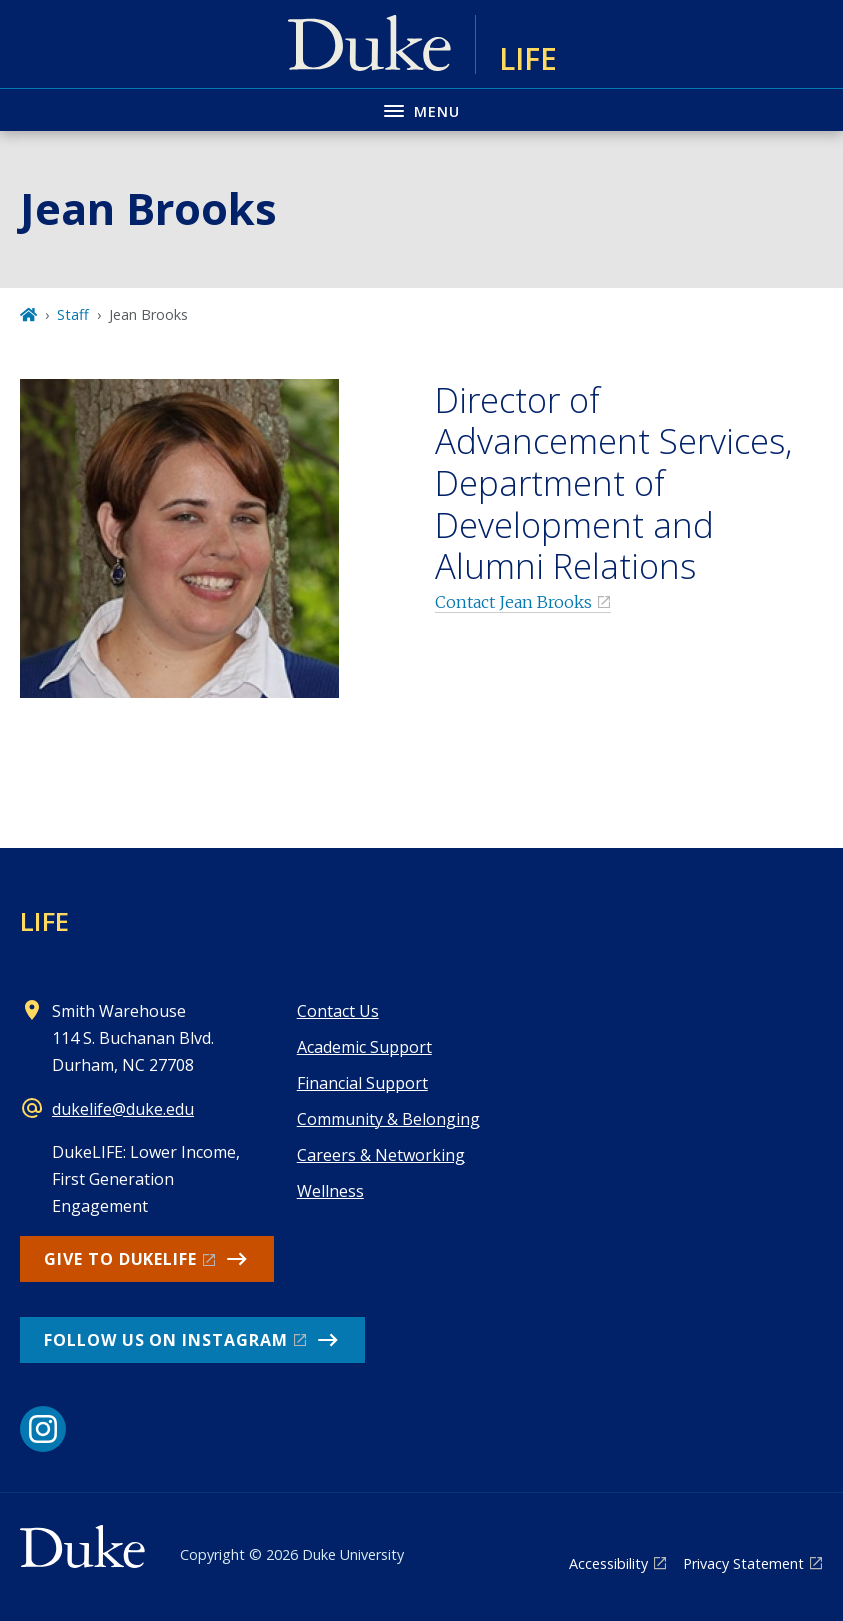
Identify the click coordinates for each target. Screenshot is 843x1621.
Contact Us (338, 1011)
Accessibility (608, 1563)
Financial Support (362, 1083)
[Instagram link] (43, 1429)
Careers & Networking (381, 1155)
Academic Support (364, 1047)
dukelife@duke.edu (123, 1109)
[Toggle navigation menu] (421, 109)
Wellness (330, 1191)
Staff (73, 314)
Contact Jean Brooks (513, 602)
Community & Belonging (388, 1119)
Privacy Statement (743, 1563)
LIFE (44, 921)
